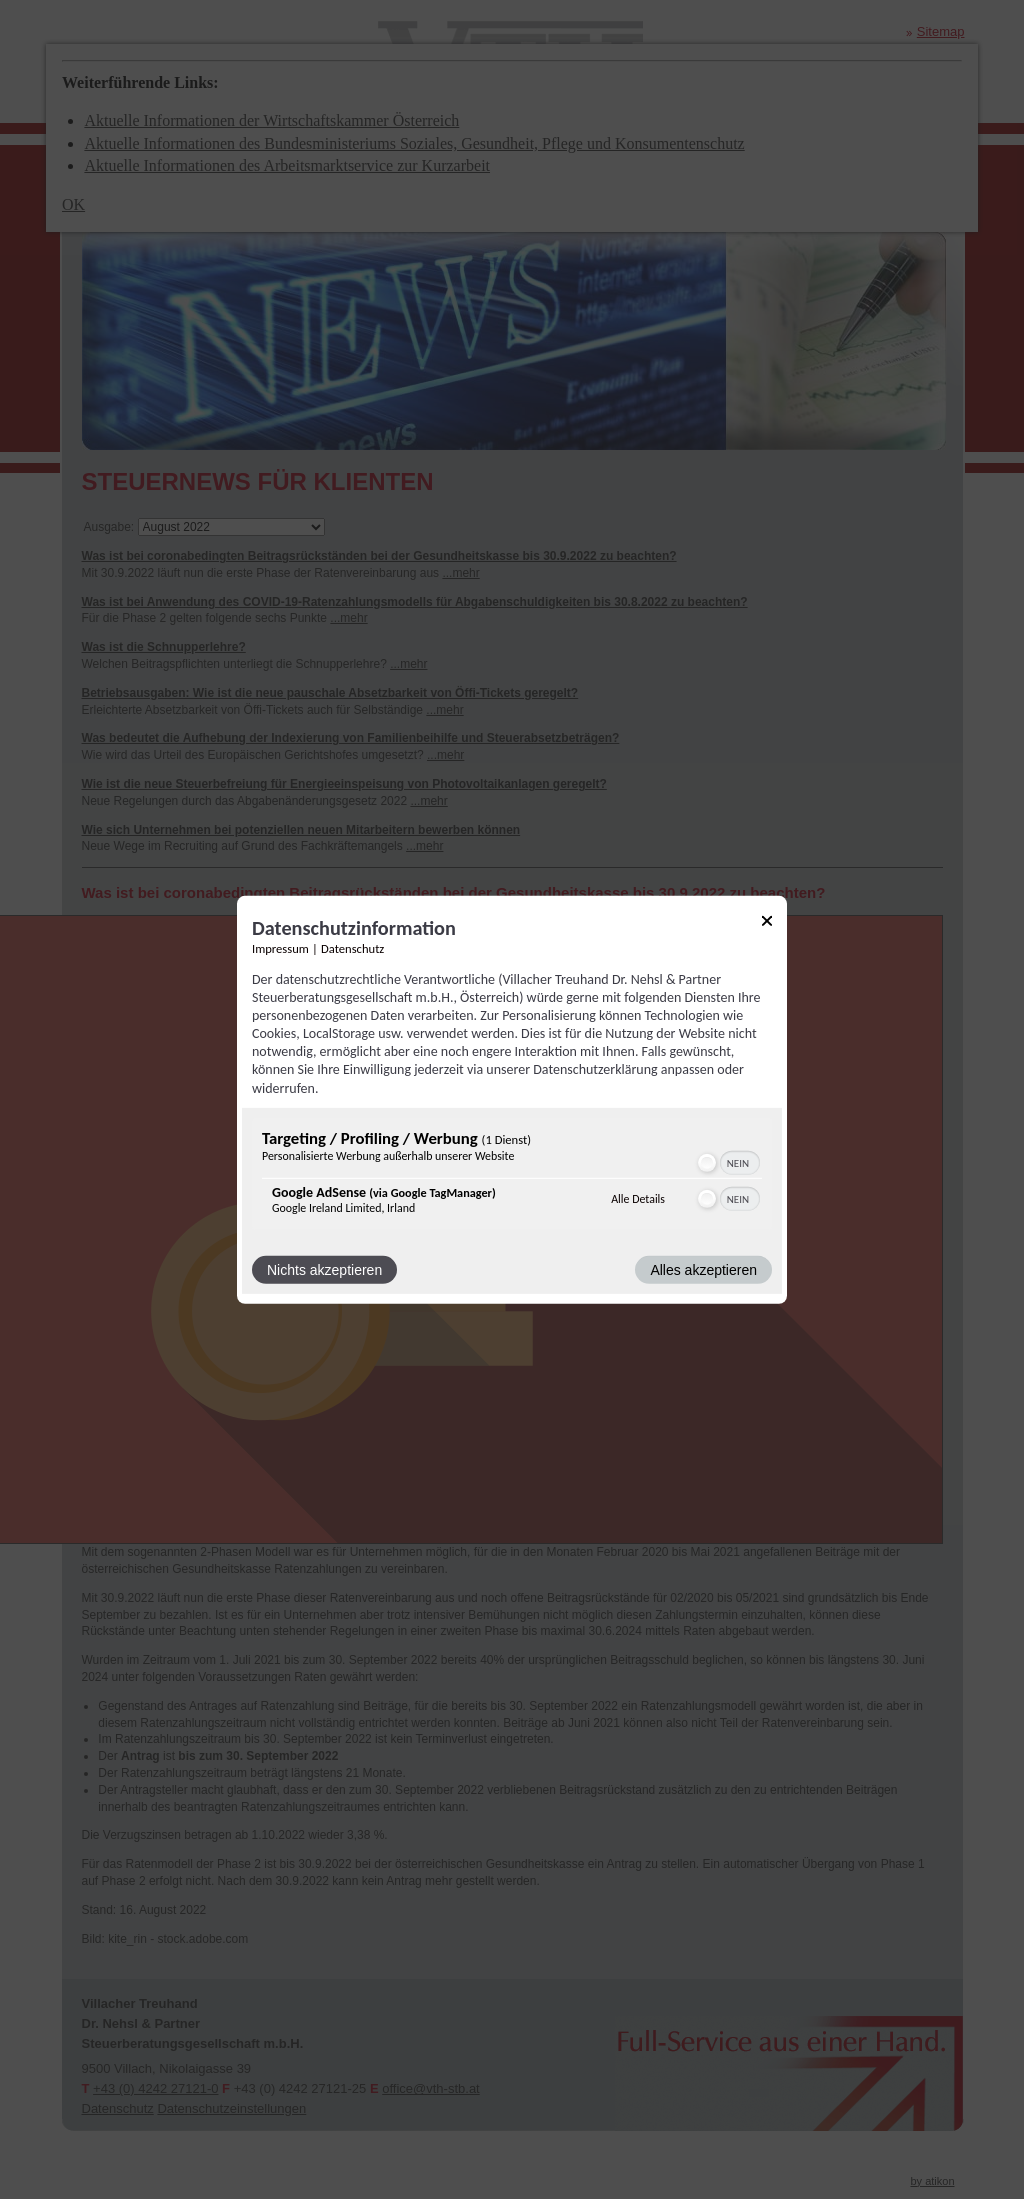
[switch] (727, 1163)
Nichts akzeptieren (324, 1270)
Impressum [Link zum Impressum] (280, 947)
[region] (512, 1176)
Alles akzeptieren (703, 1270)
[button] (707, 1163)
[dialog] (512, 1099)
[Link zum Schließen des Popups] (767, 923)
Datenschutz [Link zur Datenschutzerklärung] (352, 947)
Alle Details (638, 1199)
